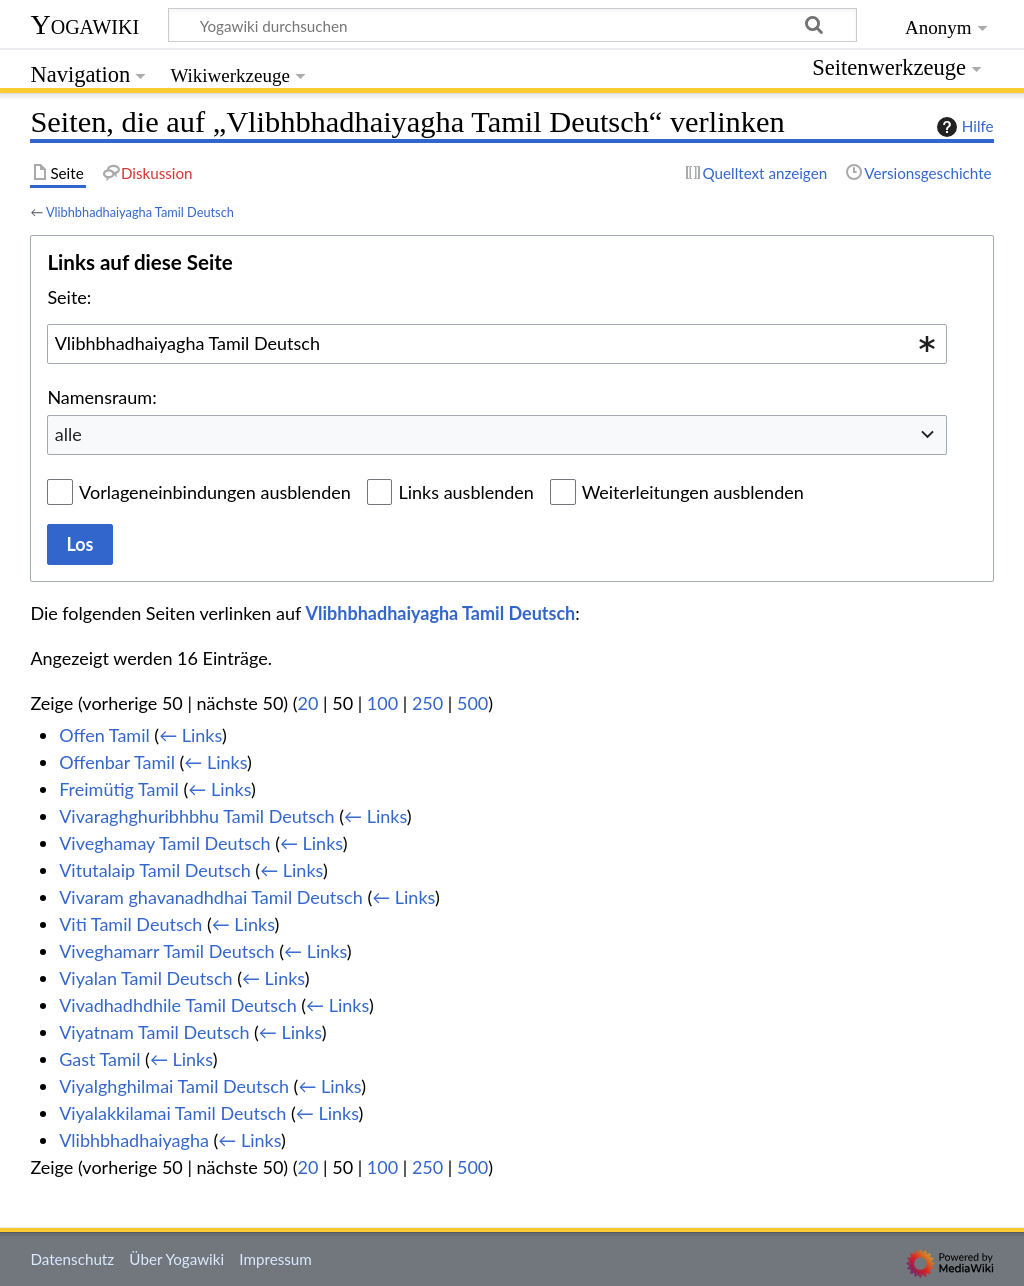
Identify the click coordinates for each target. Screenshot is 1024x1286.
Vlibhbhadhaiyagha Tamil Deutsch (140, 212)
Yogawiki (84, 24)
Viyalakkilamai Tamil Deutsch (172, 1113)
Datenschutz (72, 1259)
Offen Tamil (104, 735)
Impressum (275, 1259)
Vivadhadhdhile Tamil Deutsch (178, 1005)
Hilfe (963, 127)
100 (382, 703)
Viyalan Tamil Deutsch (145, 978)
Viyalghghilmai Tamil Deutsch (174, 1086)
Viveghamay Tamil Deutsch (164, 843)
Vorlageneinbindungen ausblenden (215, 492)
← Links (190, 735)
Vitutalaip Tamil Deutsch (155, 870)
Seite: (69, 297)
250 (427, 703)
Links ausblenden (465, 492)
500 (472, 703)
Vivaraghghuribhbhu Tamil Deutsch (196, 816)
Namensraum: (101, 397)
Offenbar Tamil (117, 762)
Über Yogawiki (176, 1259)
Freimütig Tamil (119, 789)
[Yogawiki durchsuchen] (512, 25)
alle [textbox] (68, 434)
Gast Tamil (99, 1059)
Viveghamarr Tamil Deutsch (166, 951)
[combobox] (497, 344)
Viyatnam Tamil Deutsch (154, 1032)
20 (308, 703)
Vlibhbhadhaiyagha (134, 1140)
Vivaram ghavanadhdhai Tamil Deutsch (211, 897)
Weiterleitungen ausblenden (693, 492)
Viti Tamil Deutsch (130, 924)
